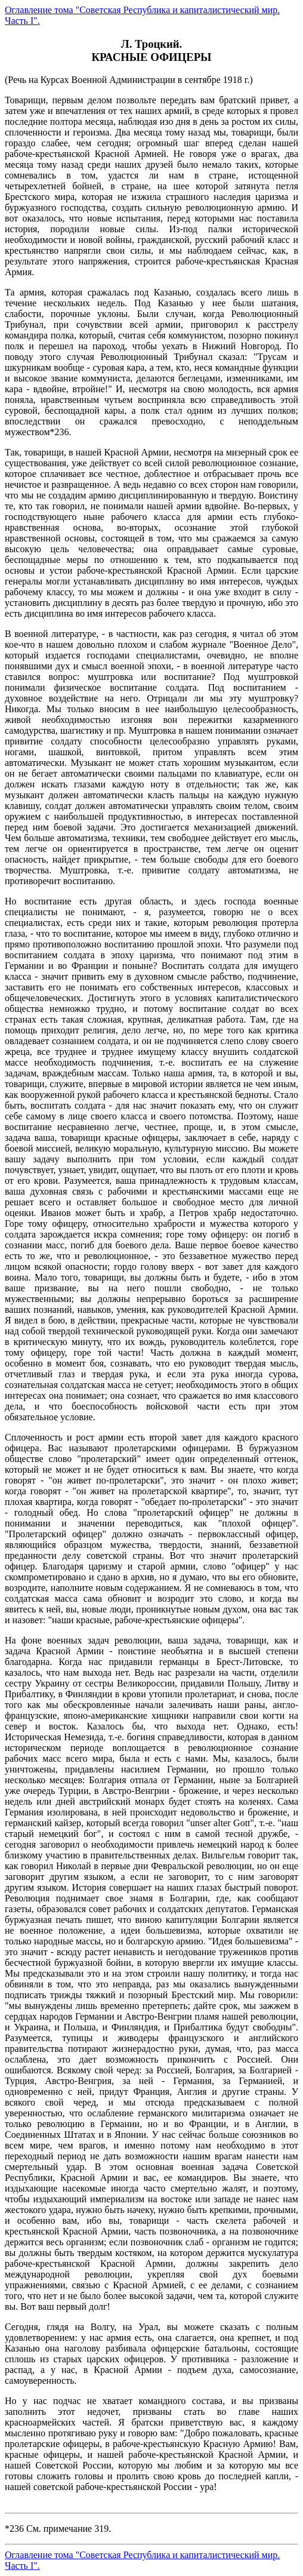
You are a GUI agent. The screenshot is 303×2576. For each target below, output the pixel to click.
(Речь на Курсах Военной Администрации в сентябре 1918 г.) (151, 1310)
